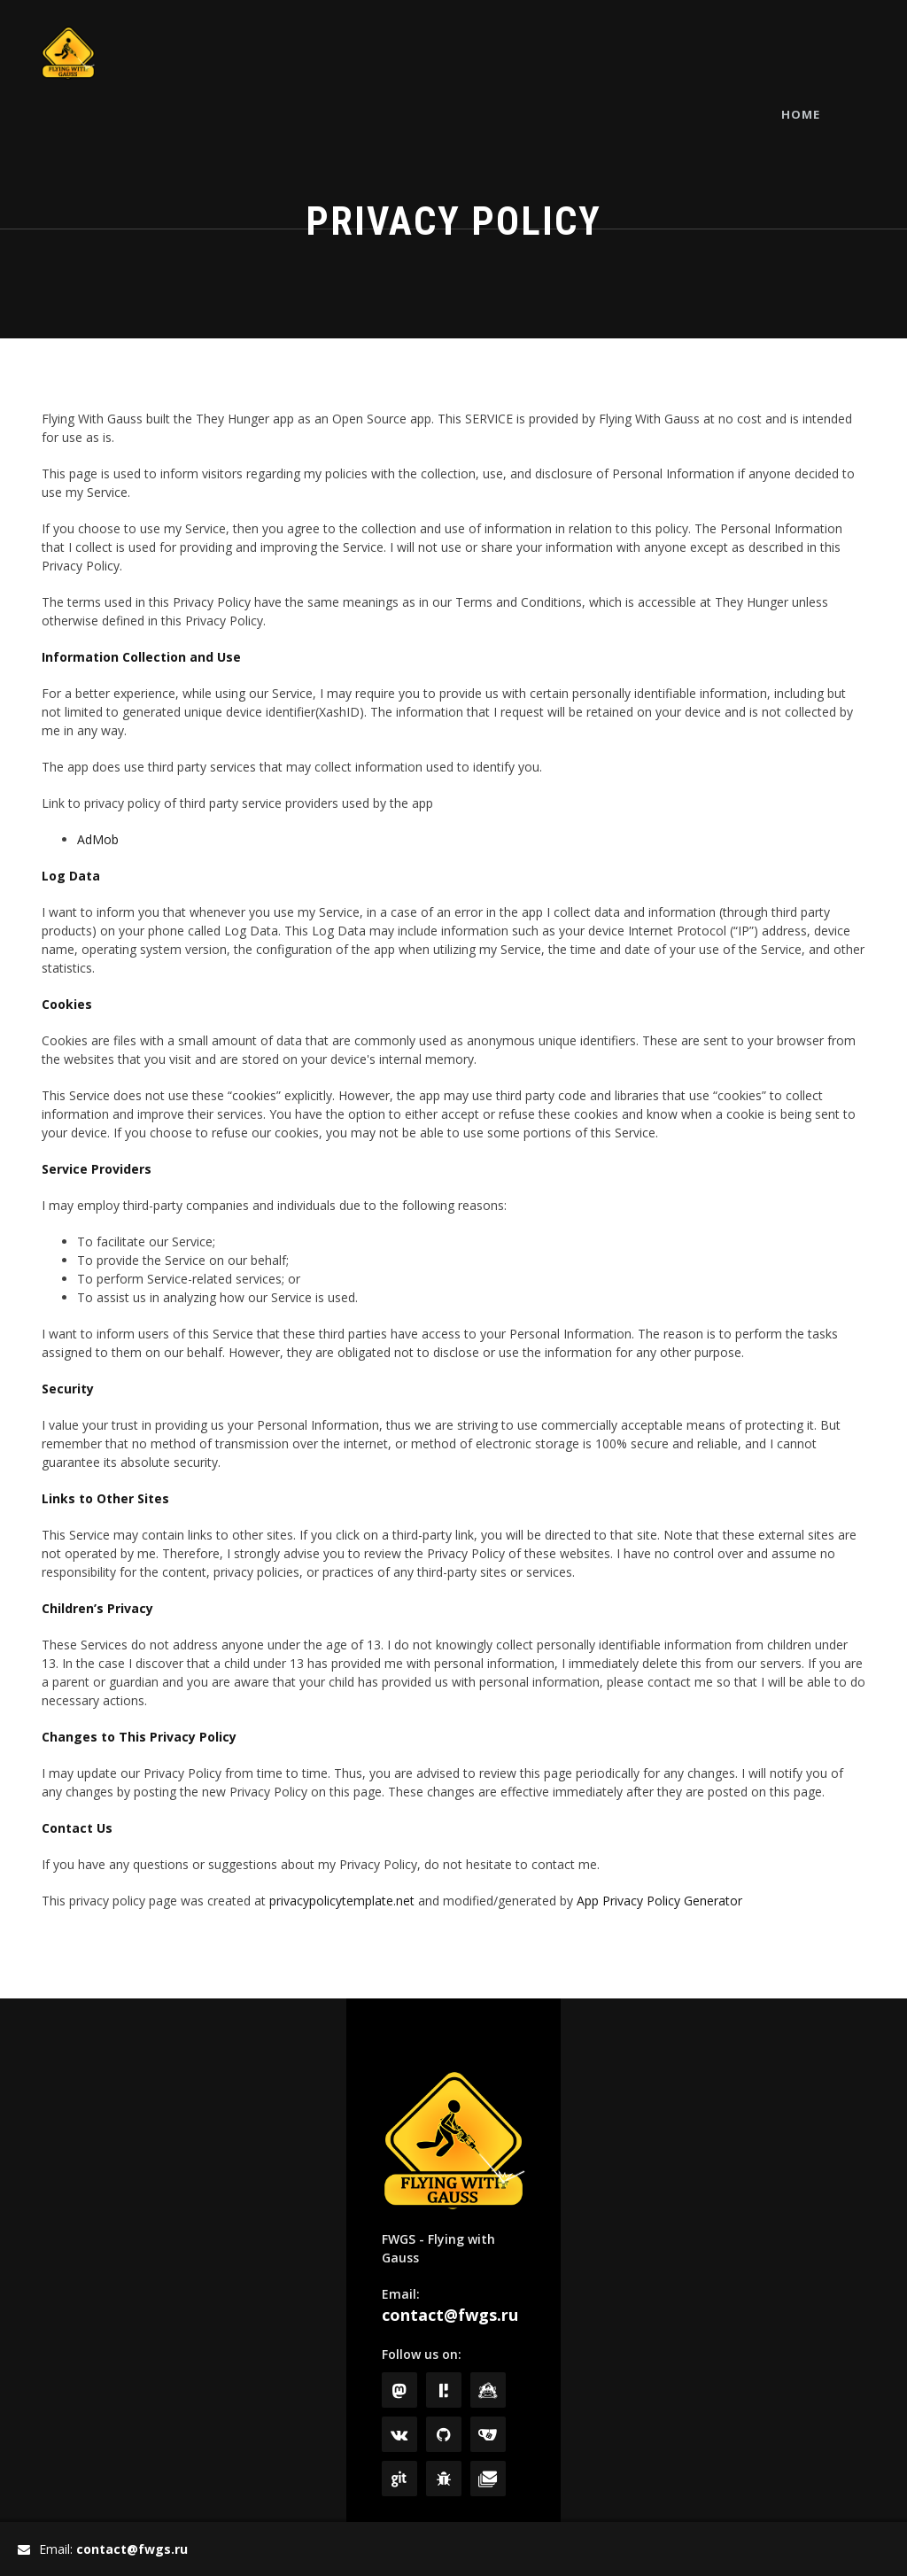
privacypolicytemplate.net (342, 1900)
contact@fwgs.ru (450, 2314)
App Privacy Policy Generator (659, 1900)
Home (831, 53)
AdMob (98, 839)
